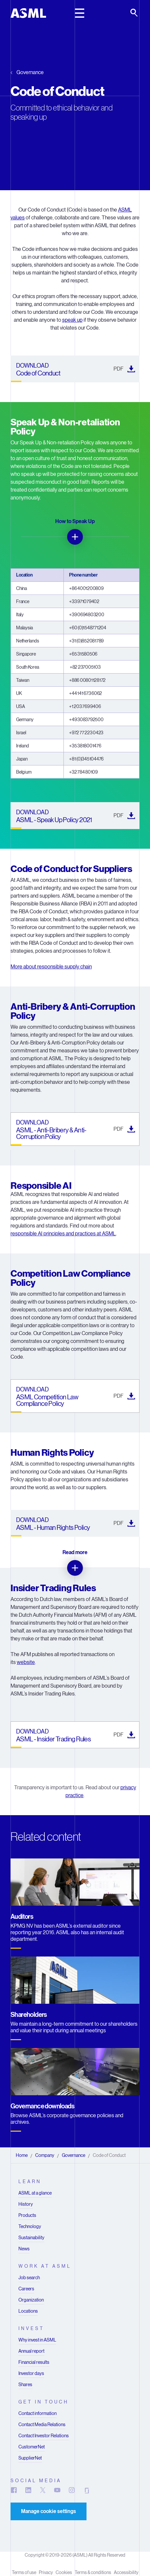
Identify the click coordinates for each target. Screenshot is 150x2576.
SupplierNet (30, 2458)
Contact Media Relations (41, 2424)
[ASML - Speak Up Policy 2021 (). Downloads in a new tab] (75, 815)
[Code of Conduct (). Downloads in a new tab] (75, 369)
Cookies (64, 2572)
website (26, 1662)
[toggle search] (134, 13)
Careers (26, 2288)
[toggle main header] (79, 13)
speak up (72, 320)
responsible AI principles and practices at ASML (63, 1233)
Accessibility (126, 2572)
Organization (31, 2299)
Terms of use (24, 2572)
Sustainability (31, 2237)
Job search (29, 2277)
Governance (30, 72)
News (24, 2248)
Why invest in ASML (37, 2340)
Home (22, 2155)
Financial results (33, 2362)
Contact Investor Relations (43, 2435)
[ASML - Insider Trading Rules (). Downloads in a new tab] (75, 1735)
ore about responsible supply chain (53, 966)
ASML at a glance (35, 2193)
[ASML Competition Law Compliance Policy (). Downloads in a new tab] (75, 1396)
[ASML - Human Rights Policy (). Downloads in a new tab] (75, 1523)
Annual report (31, 2351)
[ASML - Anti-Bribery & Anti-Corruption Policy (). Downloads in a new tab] (75, 1129)
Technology (29, 2226)
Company (44, 2155)
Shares (25, 2384)
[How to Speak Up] (75, 537)
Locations (28, 2311)
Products (27, 2215)
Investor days (31, 2373)
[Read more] (75, 1568)
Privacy (46, 2572)
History (25, 2204)
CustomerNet (31, 2446)
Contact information (37, 2413)
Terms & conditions (93, 2572)
